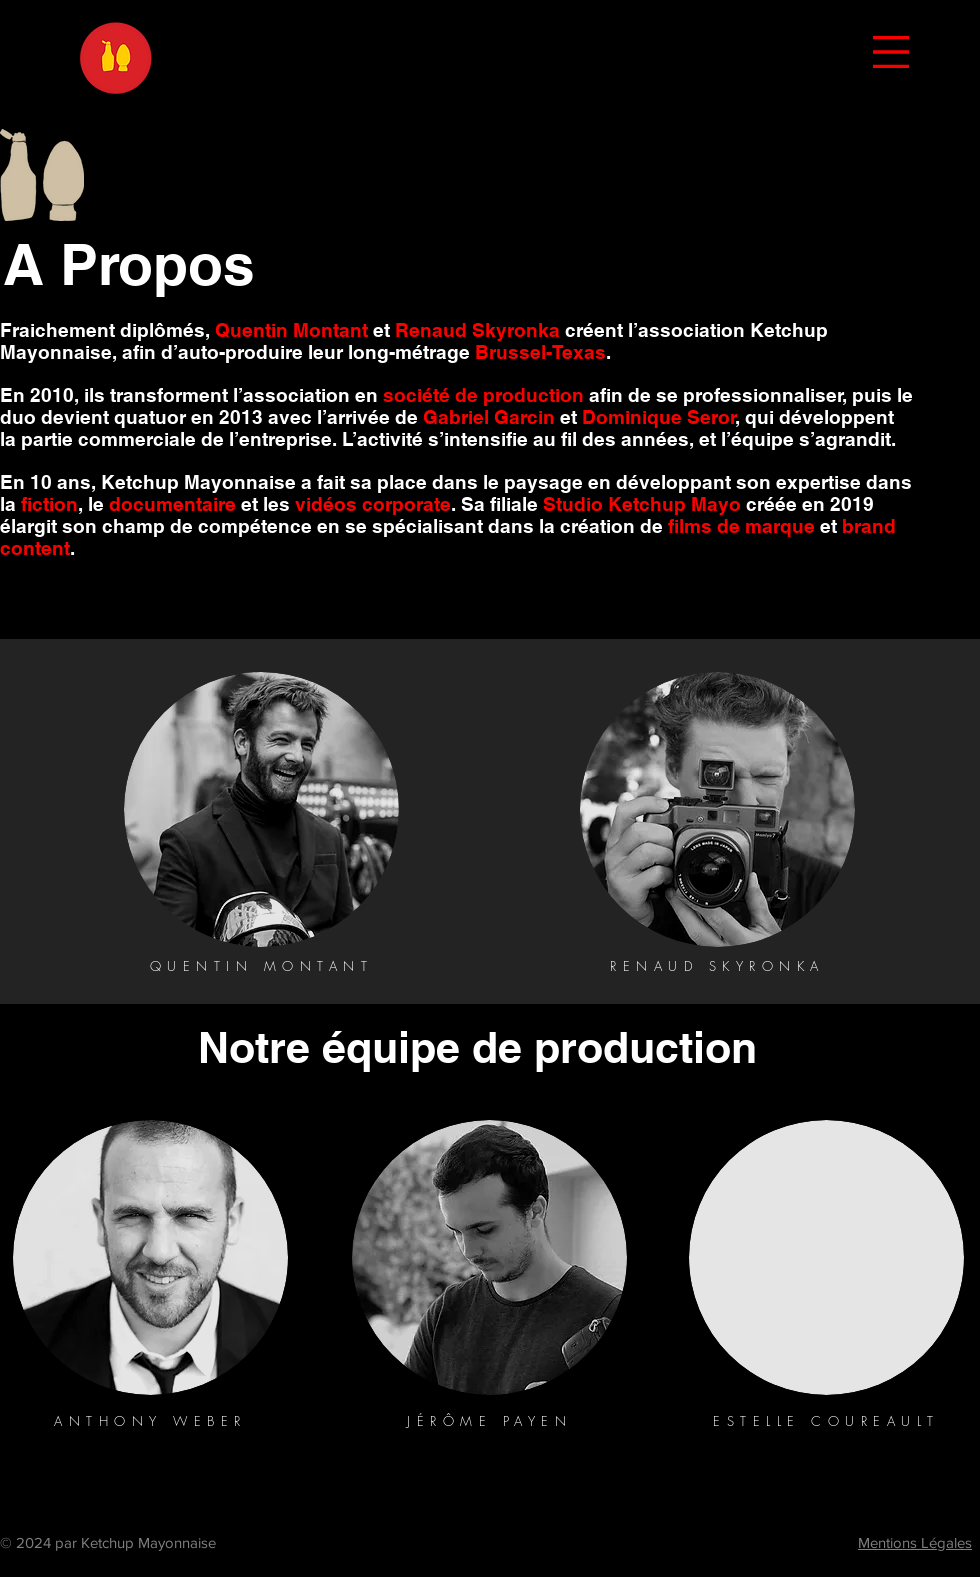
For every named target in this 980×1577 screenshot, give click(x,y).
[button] (891, 52)
